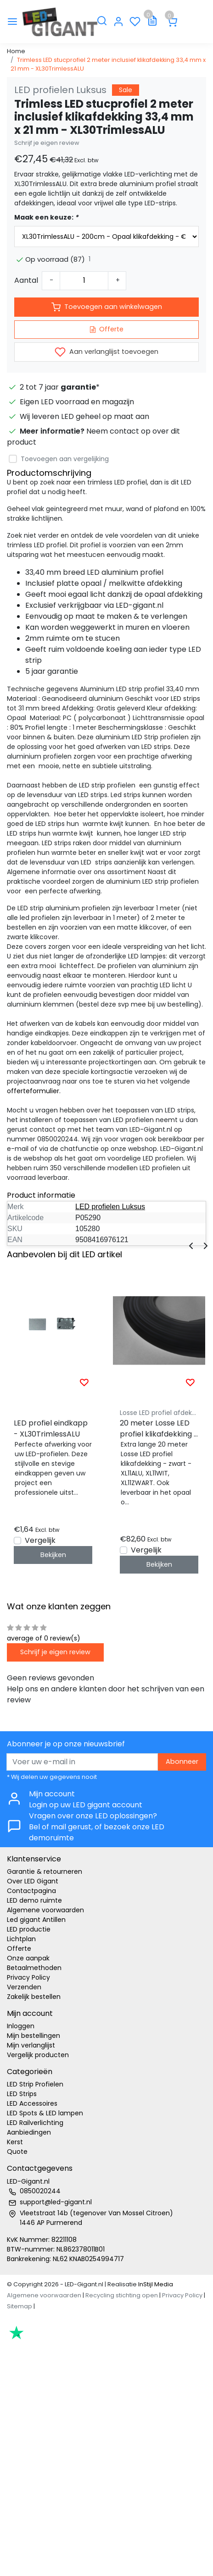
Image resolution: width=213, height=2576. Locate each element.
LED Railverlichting (35, 2122)
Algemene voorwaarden (45, 1910)
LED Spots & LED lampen (45, 2113)
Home (16, 51)
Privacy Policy (28, 1977)
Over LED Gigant (32, 1881)
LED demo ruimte (34, 1900)
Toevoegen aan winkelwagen (106, 307)
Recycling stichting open (121, 2295)
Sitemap (19, 2306)
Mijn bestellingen (33, 2035)
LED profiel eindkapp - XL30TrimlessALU (51, 1428)
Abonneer (182, 1761)
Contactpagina (31, 1890)
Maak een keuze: (46, 217)
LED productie (28, 1929)
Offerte (106, 329)
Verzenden (24, 1987)
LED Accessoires (32, 2103)
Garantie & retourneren (44, 1871)
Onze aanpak (28, 1958)
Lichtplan (21, 1938)
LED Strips (22, 2093)
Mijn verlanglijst (31, 2045)
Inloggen (20, 2026)
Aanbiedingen (29, 2132)
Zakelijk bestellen (34, 1996)
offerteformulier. (34, 1090)
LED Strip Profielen (35, 2084)
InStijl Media (155, 2284)
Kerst (15, 2142)
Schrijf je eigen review (46, 143)
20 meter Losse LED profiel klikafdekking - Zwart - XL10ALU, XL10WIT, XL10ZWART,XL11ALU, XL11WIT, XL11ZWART (159, 1429)
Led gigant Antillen (36, 1919)
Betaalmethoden (34, 1967)
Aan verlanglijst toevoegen (106, 352)
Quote (17, 2151)
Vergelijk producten (38, 2054)
